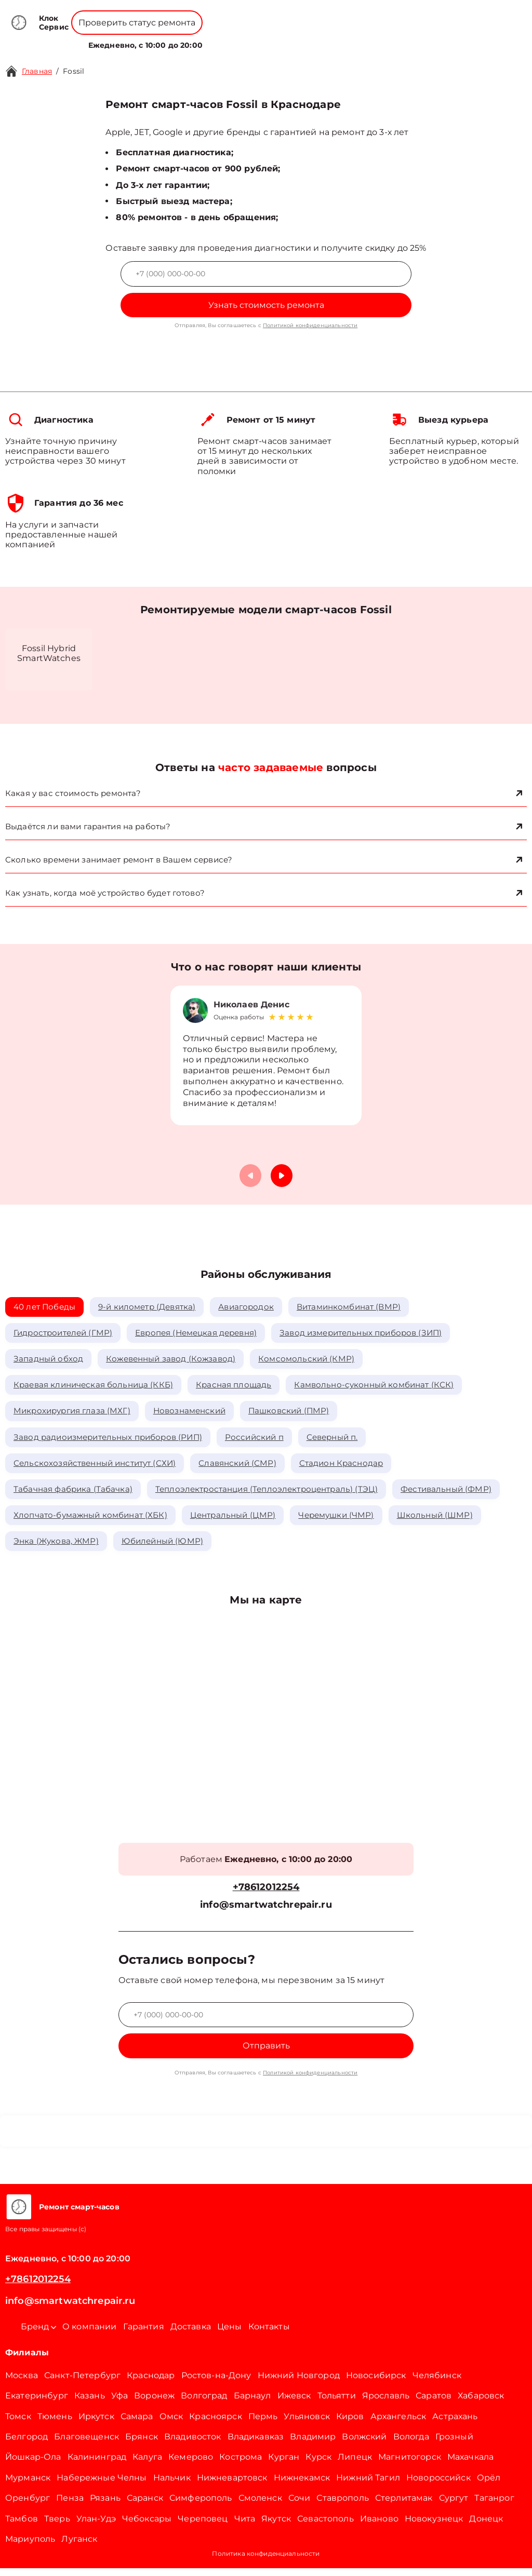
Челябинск (437, 2383)
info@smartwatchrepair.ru (266, 1912)
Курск (318, 2465)
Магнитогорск (409, 2465)
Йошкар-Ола (33, 2465)
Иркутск (96, 2424)
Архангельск (398, 2424)
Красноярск (215, 2424)
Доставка (190, 2334)
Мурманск (27, 2485)
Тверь (57, 2526)
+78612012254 (283, 15)
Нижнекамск (302, 2485)
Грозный (454, 2444)
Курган (283, 2465)
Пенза (70, 2506)
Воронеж (154, 2403)
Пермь (263, 2424)
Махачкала (470, 2465)
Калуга (147, 2465)
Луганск (79, 2547)
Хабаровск (481, 2403)
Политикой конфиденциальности (310, 325)
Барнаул (252, 2403)
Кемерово (190, 2465)
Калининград (97, 2465)
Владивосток (192, 2444)
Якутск (276, 2526)
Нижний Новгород (299, 2383)
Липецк (355, 2465)
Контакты (307, 39)
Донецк (486, 2526)
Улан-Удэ (96, 2526)
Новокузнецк (434, 2526)
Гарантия (143, 2334)
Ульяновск (306, 2424)
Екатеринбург (36, 2403)
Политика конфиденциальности (266, 2561)
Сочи (299, 2506)
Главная (37, 71)
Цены (272, 39)
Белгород (26, 2444)
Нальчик (172, 2485)
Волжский (364, 2444)
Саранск (145, 2506)
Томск (18, 2424)
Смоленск (260, 2506)
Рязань (105, 2506)
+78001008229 (207, 15)
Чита (245, 2526)
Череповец (203, 2526)
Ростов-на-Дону (216, 2383)
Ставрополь (342, 2506)
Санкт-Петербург (82, 2383)
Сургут (454, 2506)
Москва (21, 2383)
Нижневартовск (232, 2485)
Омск (171, 2424)
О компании (228, 39)
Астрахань (454, 2424)
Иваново (379, 2526)
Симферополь (200, 2506)
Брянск (141, 2444)
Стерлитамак (404, 2506)
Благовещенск (86, 2444)
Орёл (489, 2485)
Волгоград (204, 2403)
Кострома (240, 2465)
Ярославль (385, 2403)
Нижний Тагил (368, 2485)
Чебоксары (146, 2526)
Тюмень (54, 2424)
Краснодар (151, 2383)
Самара (137, 2424)
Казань (89, 2403)
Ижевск (294, 2403)
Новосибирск (376, 2383)
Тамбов (21, 2526)
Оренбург (27, 2506)
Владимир (313, 2444)
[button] (281, 1178)
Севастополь (325, 2526)
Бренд (178, 39)
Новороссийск (438, 2485)
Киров (350, 2424)
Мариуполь (30, 2547)
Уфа (119, 2403)
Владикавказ (256, 2444)
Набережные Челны (102, 2485)
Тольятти (336, 2403)
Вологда (411, 2444)
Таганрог (494, 2506)
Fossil (73, 71)
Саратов (433, 2403)
